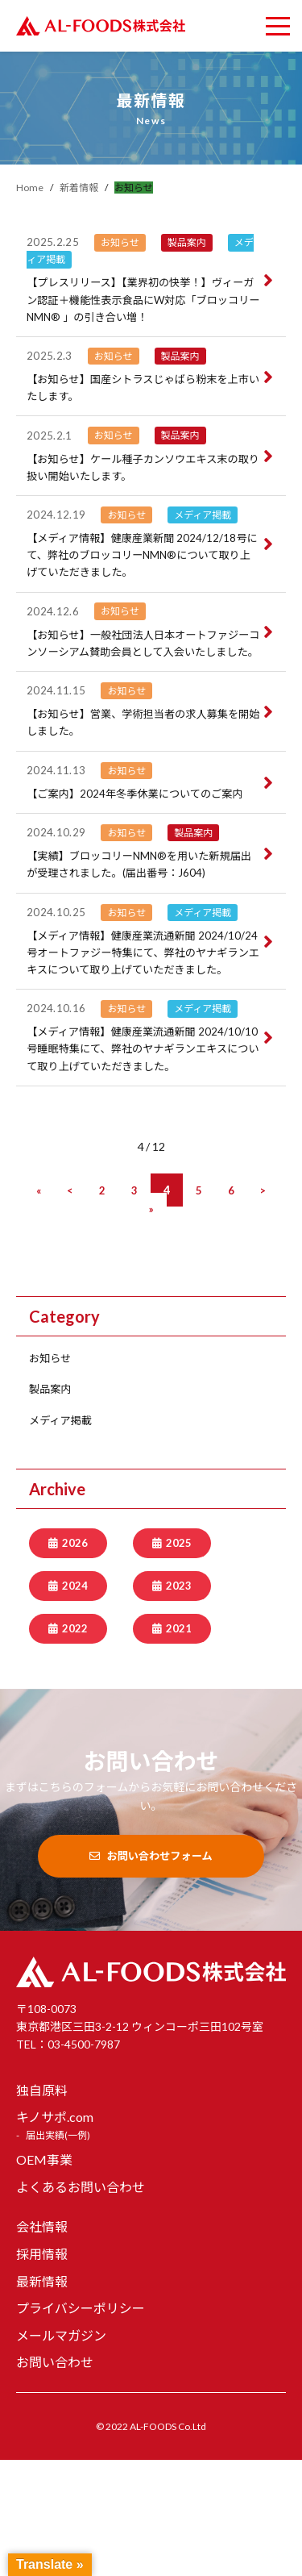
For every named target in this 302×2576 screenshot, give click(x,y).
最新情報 (42, 2397)
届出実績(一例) (58, 2251)
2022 (75, 1744)
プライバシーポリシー (80, 2424)
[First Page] (38, 1304)
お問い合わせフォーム (151, 1971)
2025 (179, 1657)
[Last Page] (151, 1322)
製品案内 (52, 1503)
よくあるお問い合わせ (80, 2303)
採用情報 (42, 2370)
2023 (179, 1700)
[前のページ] (70, 1304)
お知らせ (51, 1471)
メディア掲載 (63, 1533)
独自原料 (42, 2206)
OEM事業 (44, 2275)
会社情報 (42, 2343)
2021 (179, 1744)
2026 (75, 1657)
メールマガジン (61, 2451)
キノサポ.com (54, 2233)
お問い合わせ (54, 2478)
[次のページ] (263, 1304)
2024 (75, 1700)
